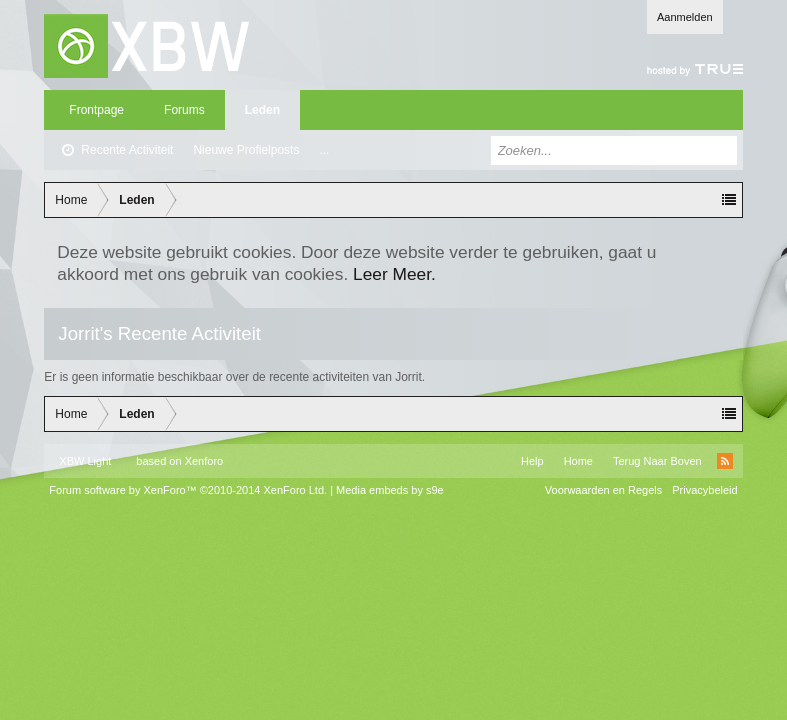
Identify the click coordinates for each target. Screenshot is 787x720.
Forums (184, 110)
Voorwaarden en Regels (603, 490)
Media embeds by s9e (390, 490)
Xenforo (204, 461)
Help (532, 461)
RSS (725, 461)
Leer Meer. (394, 274)
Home (578, 461)
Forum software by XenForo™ (188, 490)
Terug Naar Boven (657, 461)
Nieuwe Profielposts (246, 150)
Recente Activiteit (127, 150)
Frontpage (96, 110)
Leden (262, 110)
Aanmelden (685, 17)
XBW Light (85, 461)
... (324, 150)
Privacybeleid (704, 490)
